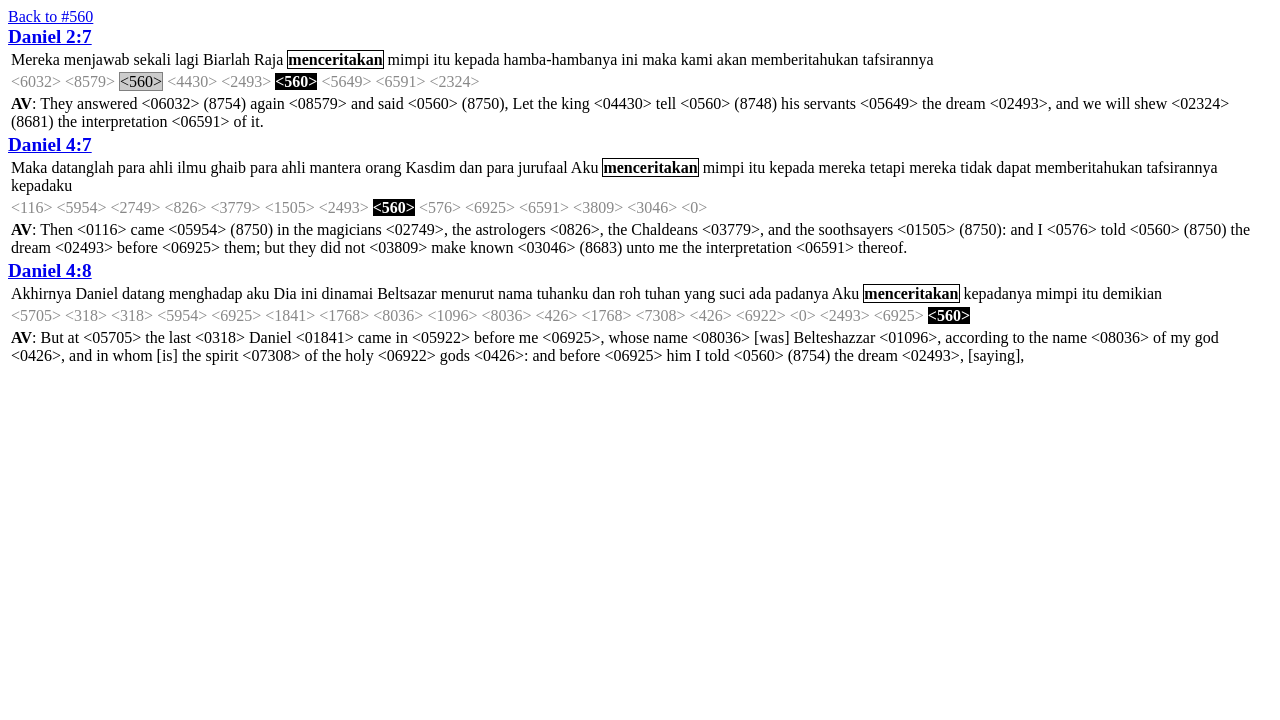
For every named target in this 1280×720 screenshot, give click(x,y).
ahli (161, 167)
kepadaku (41, 185)
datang (143, 293)
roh (629, 293)
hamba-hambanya (561, 59)
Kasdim (431, 167)
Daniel (96, 293)
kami (697, 59)
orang (383, 167)
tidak (976, 167)
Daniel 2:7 (50, 36)
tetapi (888, 167)
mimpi (409, 59)
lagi (187, 59)
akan (732, 59)
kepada (476, 59)
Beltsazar (407, 293)
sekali (152, 59)
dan (470, 167)
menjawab (97, 59)
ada (760, 293)
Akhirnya (41, 293)
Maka (29, 167)
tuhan (663, 293)
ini (629, 59)
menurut (467, 293)
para (132, 167)
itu (441, 59)
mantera (336, 167)
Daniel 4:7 (50, 144)
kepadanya (998, 293)
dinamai (348, 293)
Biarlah (226, 59)
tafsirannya (898, 59)
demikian (1133, 293)
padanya (801, 293)
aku (258, 293)
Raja (268, 59)
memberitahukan (805, 59)
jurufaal (543, 167)
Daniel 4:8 (50, 270)
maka (659, 59)
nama (515, 293)
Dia (285, 293)
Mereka (35, 59)
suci (732, 293)
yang (699, 293)
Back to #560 (50, 16)
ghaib (229, 167)
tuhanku (563, 293)
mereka (842, 167)
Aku (585, 167)
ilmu (191, 167)
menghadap (206, 293)
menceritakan (335, 59)
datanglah (82, 167)
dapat (1013, 167)
